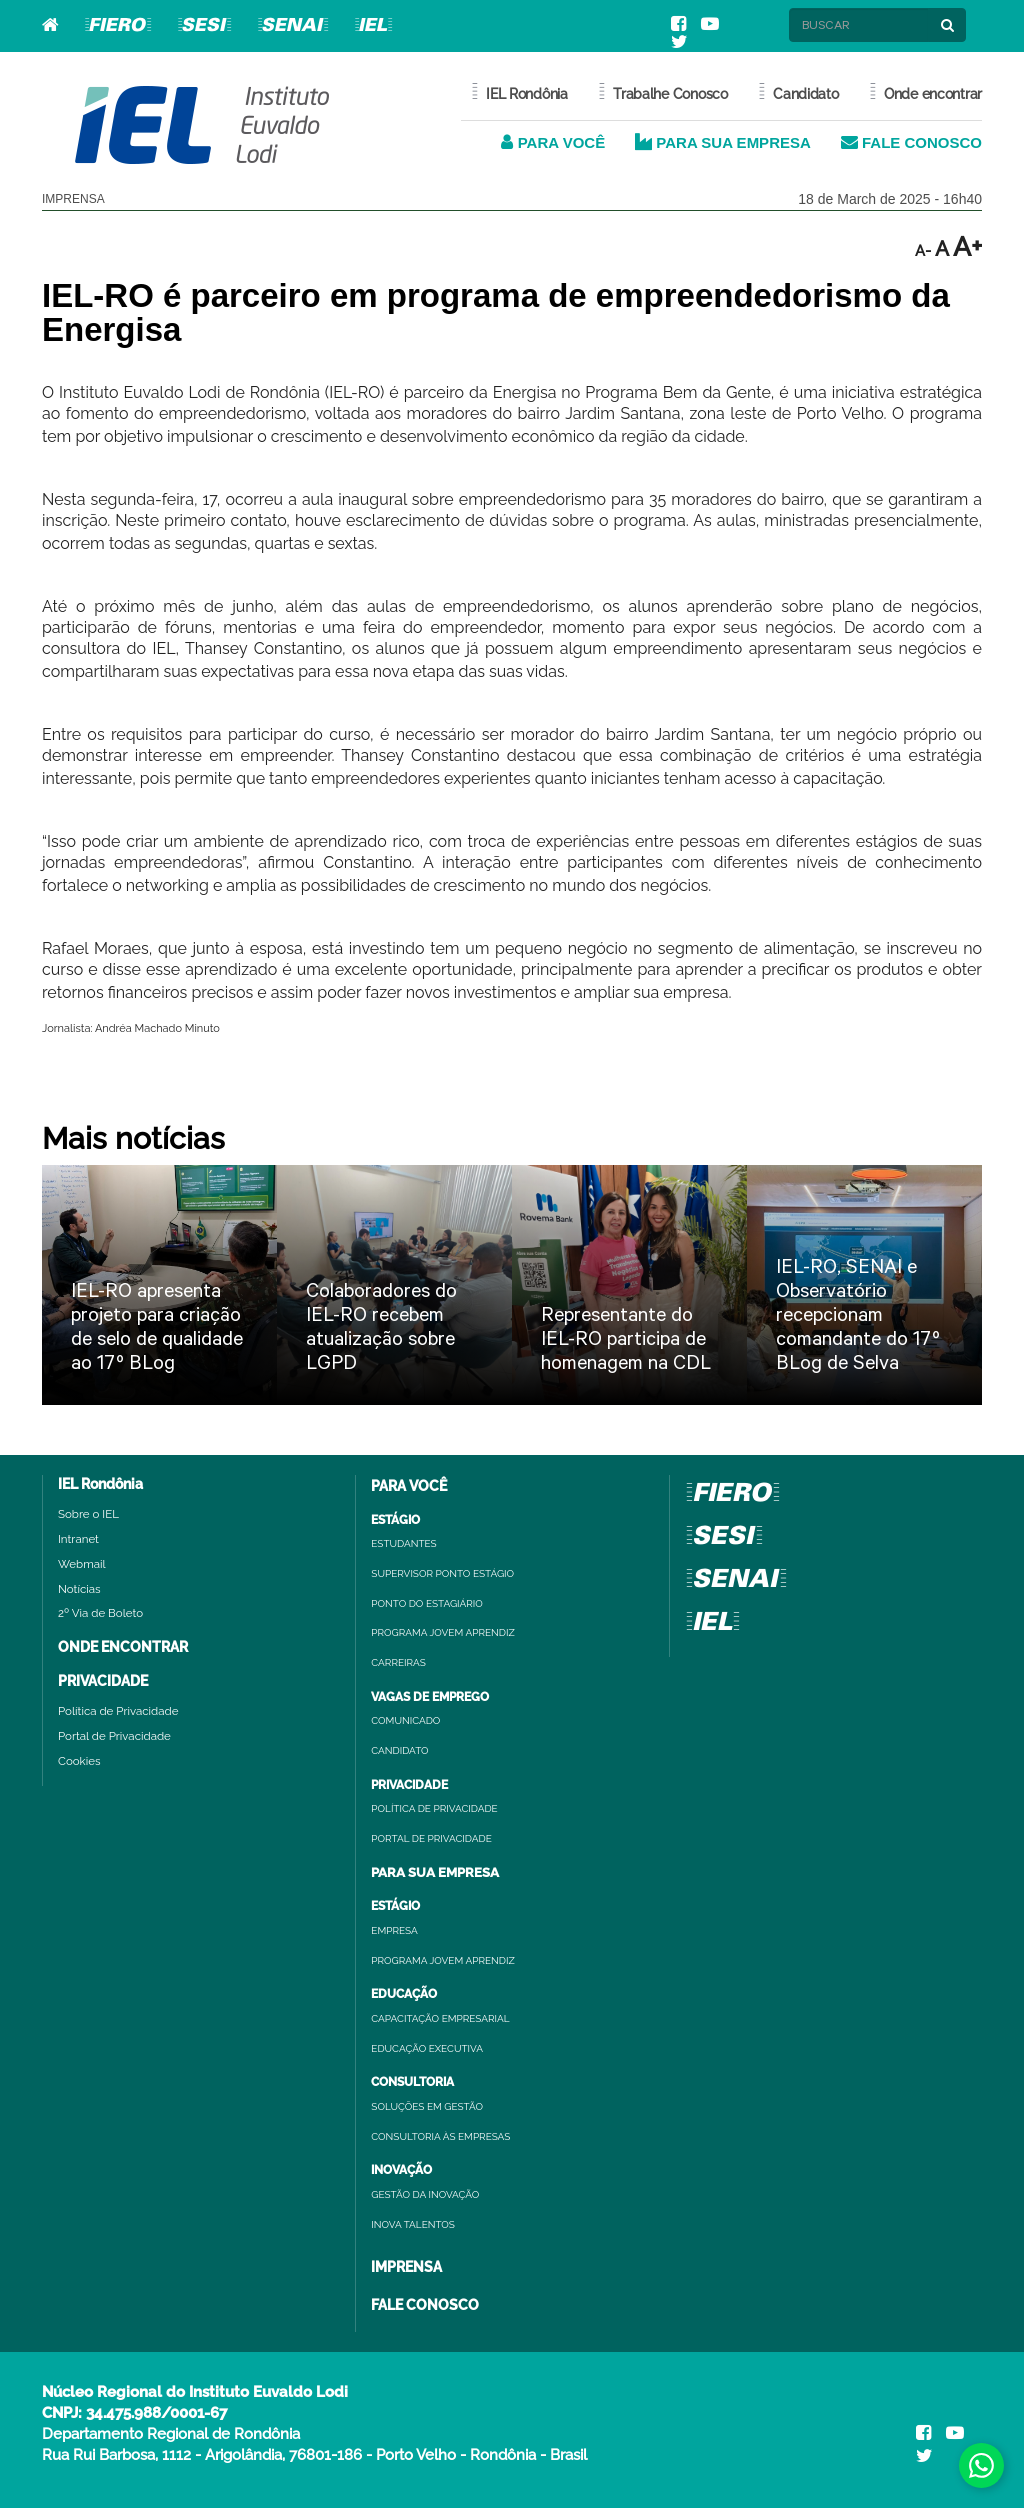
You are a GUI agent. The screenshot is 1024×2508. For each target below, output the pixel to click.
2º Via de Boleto (100, 1613)
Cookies (79, 1761)
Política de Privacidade (118, 1711)
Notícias (79, 1589)
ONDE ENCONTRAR (123, 1646)
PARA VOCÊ (553, 142)
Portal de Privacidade (114, 1736)
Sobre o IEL (88, 1514)
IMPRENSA (406, 2266)
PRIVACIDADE (103, 1680)
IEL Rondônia (100, 1483)
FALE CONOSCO (911, 142)
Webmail (82, 1564)
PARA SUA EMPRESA (723, 142)
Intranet (78, 1539)
